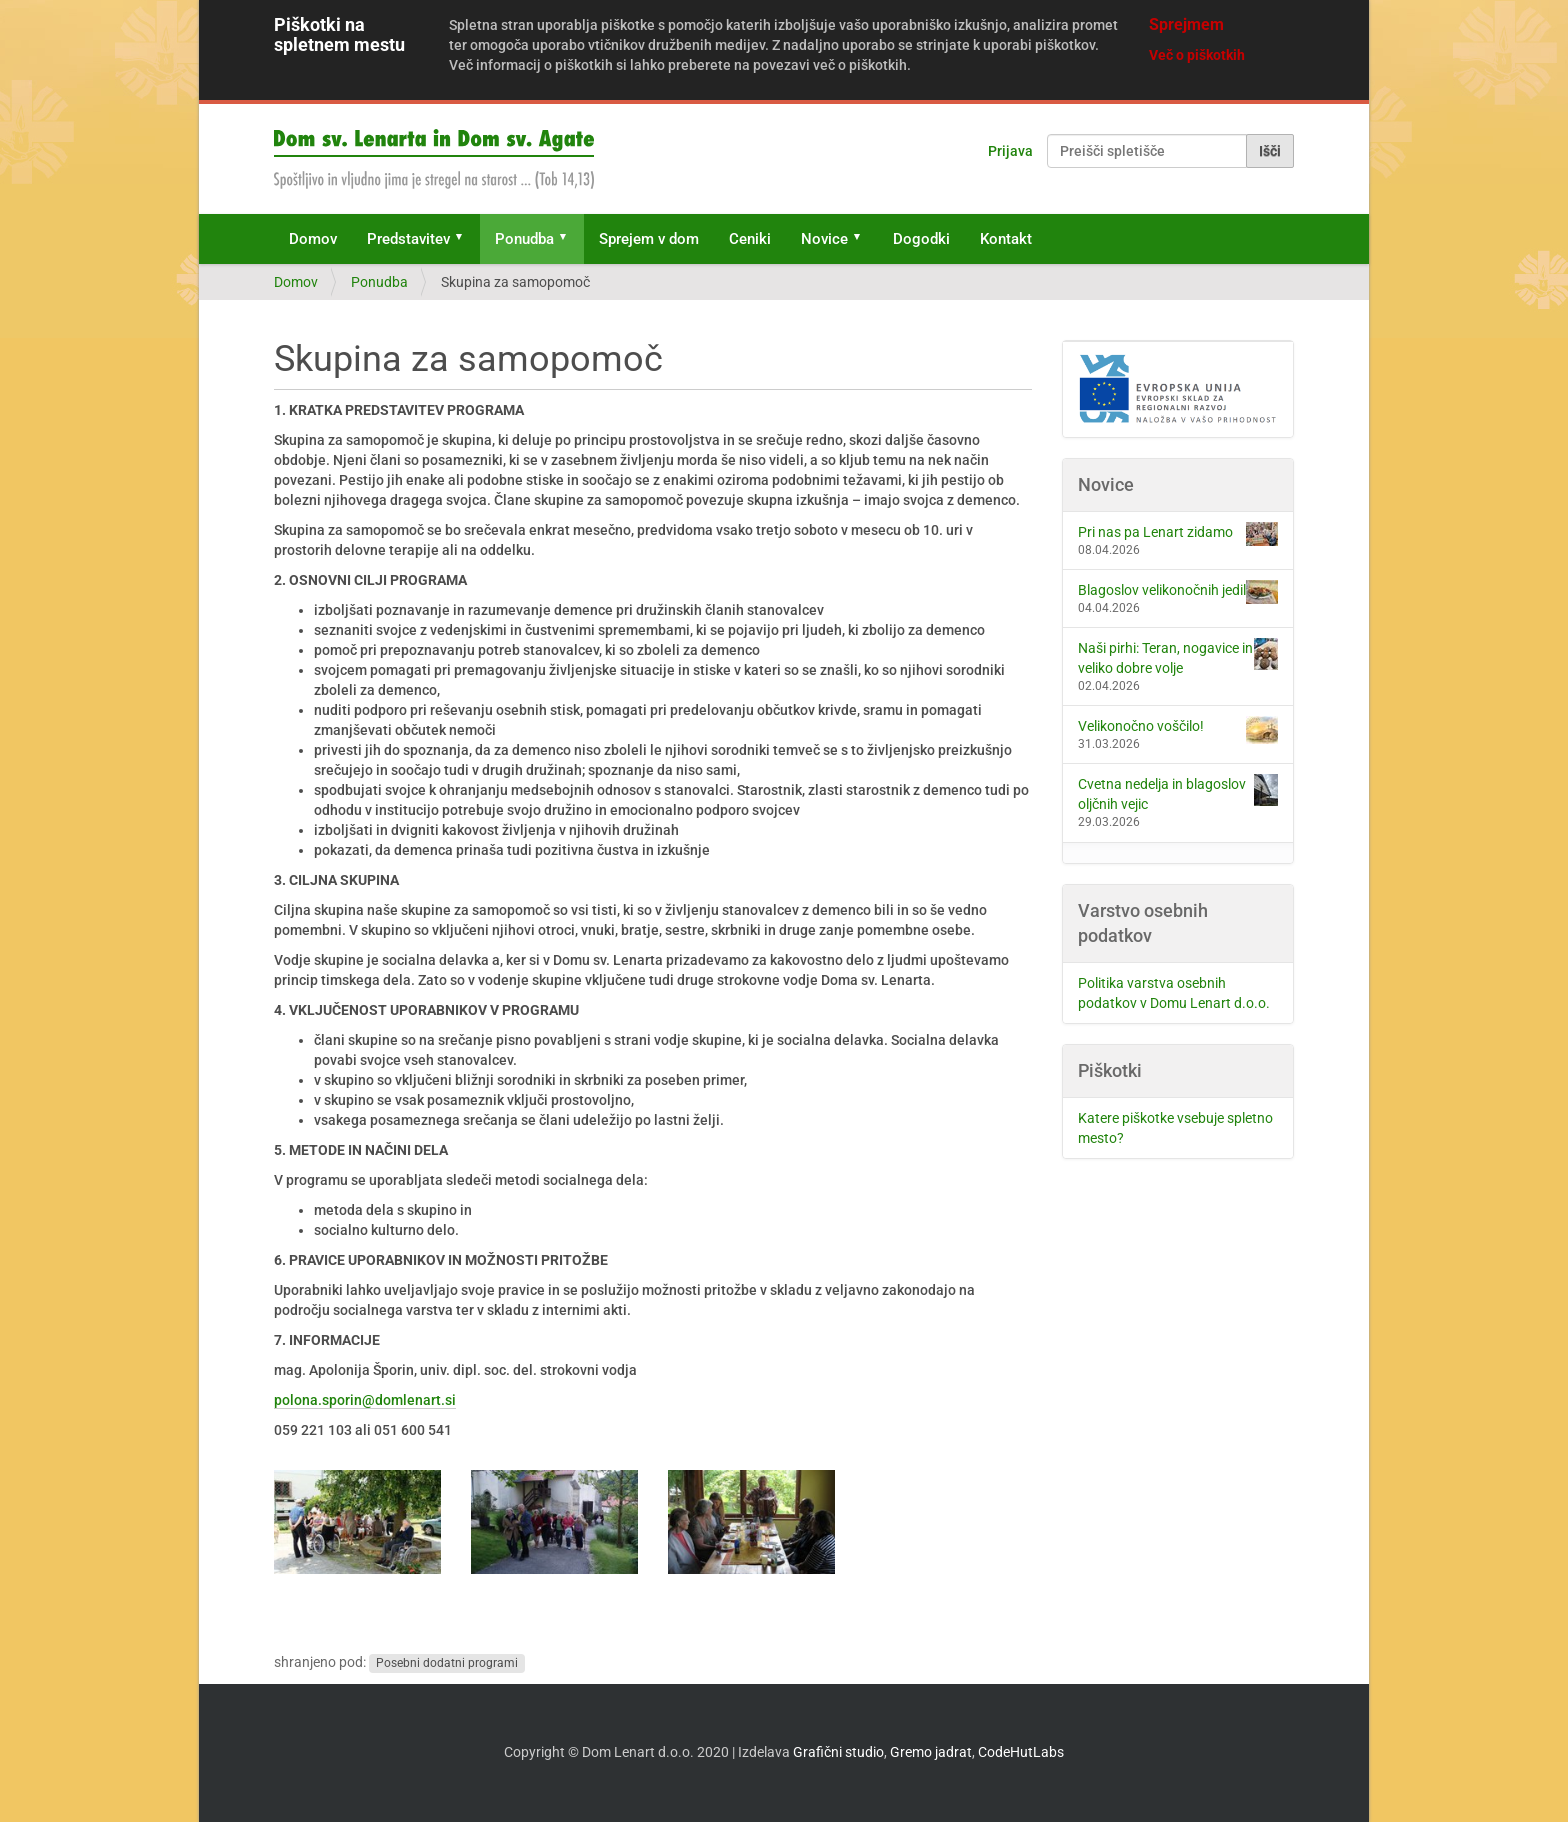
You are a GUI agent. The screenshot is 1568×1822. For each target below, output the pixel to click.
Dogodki (921, 239)
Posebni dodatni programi (447, 1663)
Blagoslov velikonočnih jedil (1178, 592)
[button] (466, 239)
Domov (313, 239)
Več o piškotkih (1197, 55)
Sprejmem (1186, 24)
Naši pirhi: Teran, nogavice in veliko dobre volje (1178, 657)
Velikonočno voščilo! (1178, 730)
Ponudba (524, 239)
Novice (824, 239)
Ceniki (750, 239)
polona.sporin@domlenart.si (365, 1400)
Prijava (1010, 151)
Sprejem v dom (649, 239)
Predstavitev (408, 239)
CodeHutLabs (1021, 1752)
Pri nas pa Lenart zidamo (1178, 534)
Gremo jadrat (931, 1752)
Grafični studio (838, 1752)
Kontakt (1006, 239)
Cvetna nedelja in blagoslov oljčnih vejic (1178, 793)
